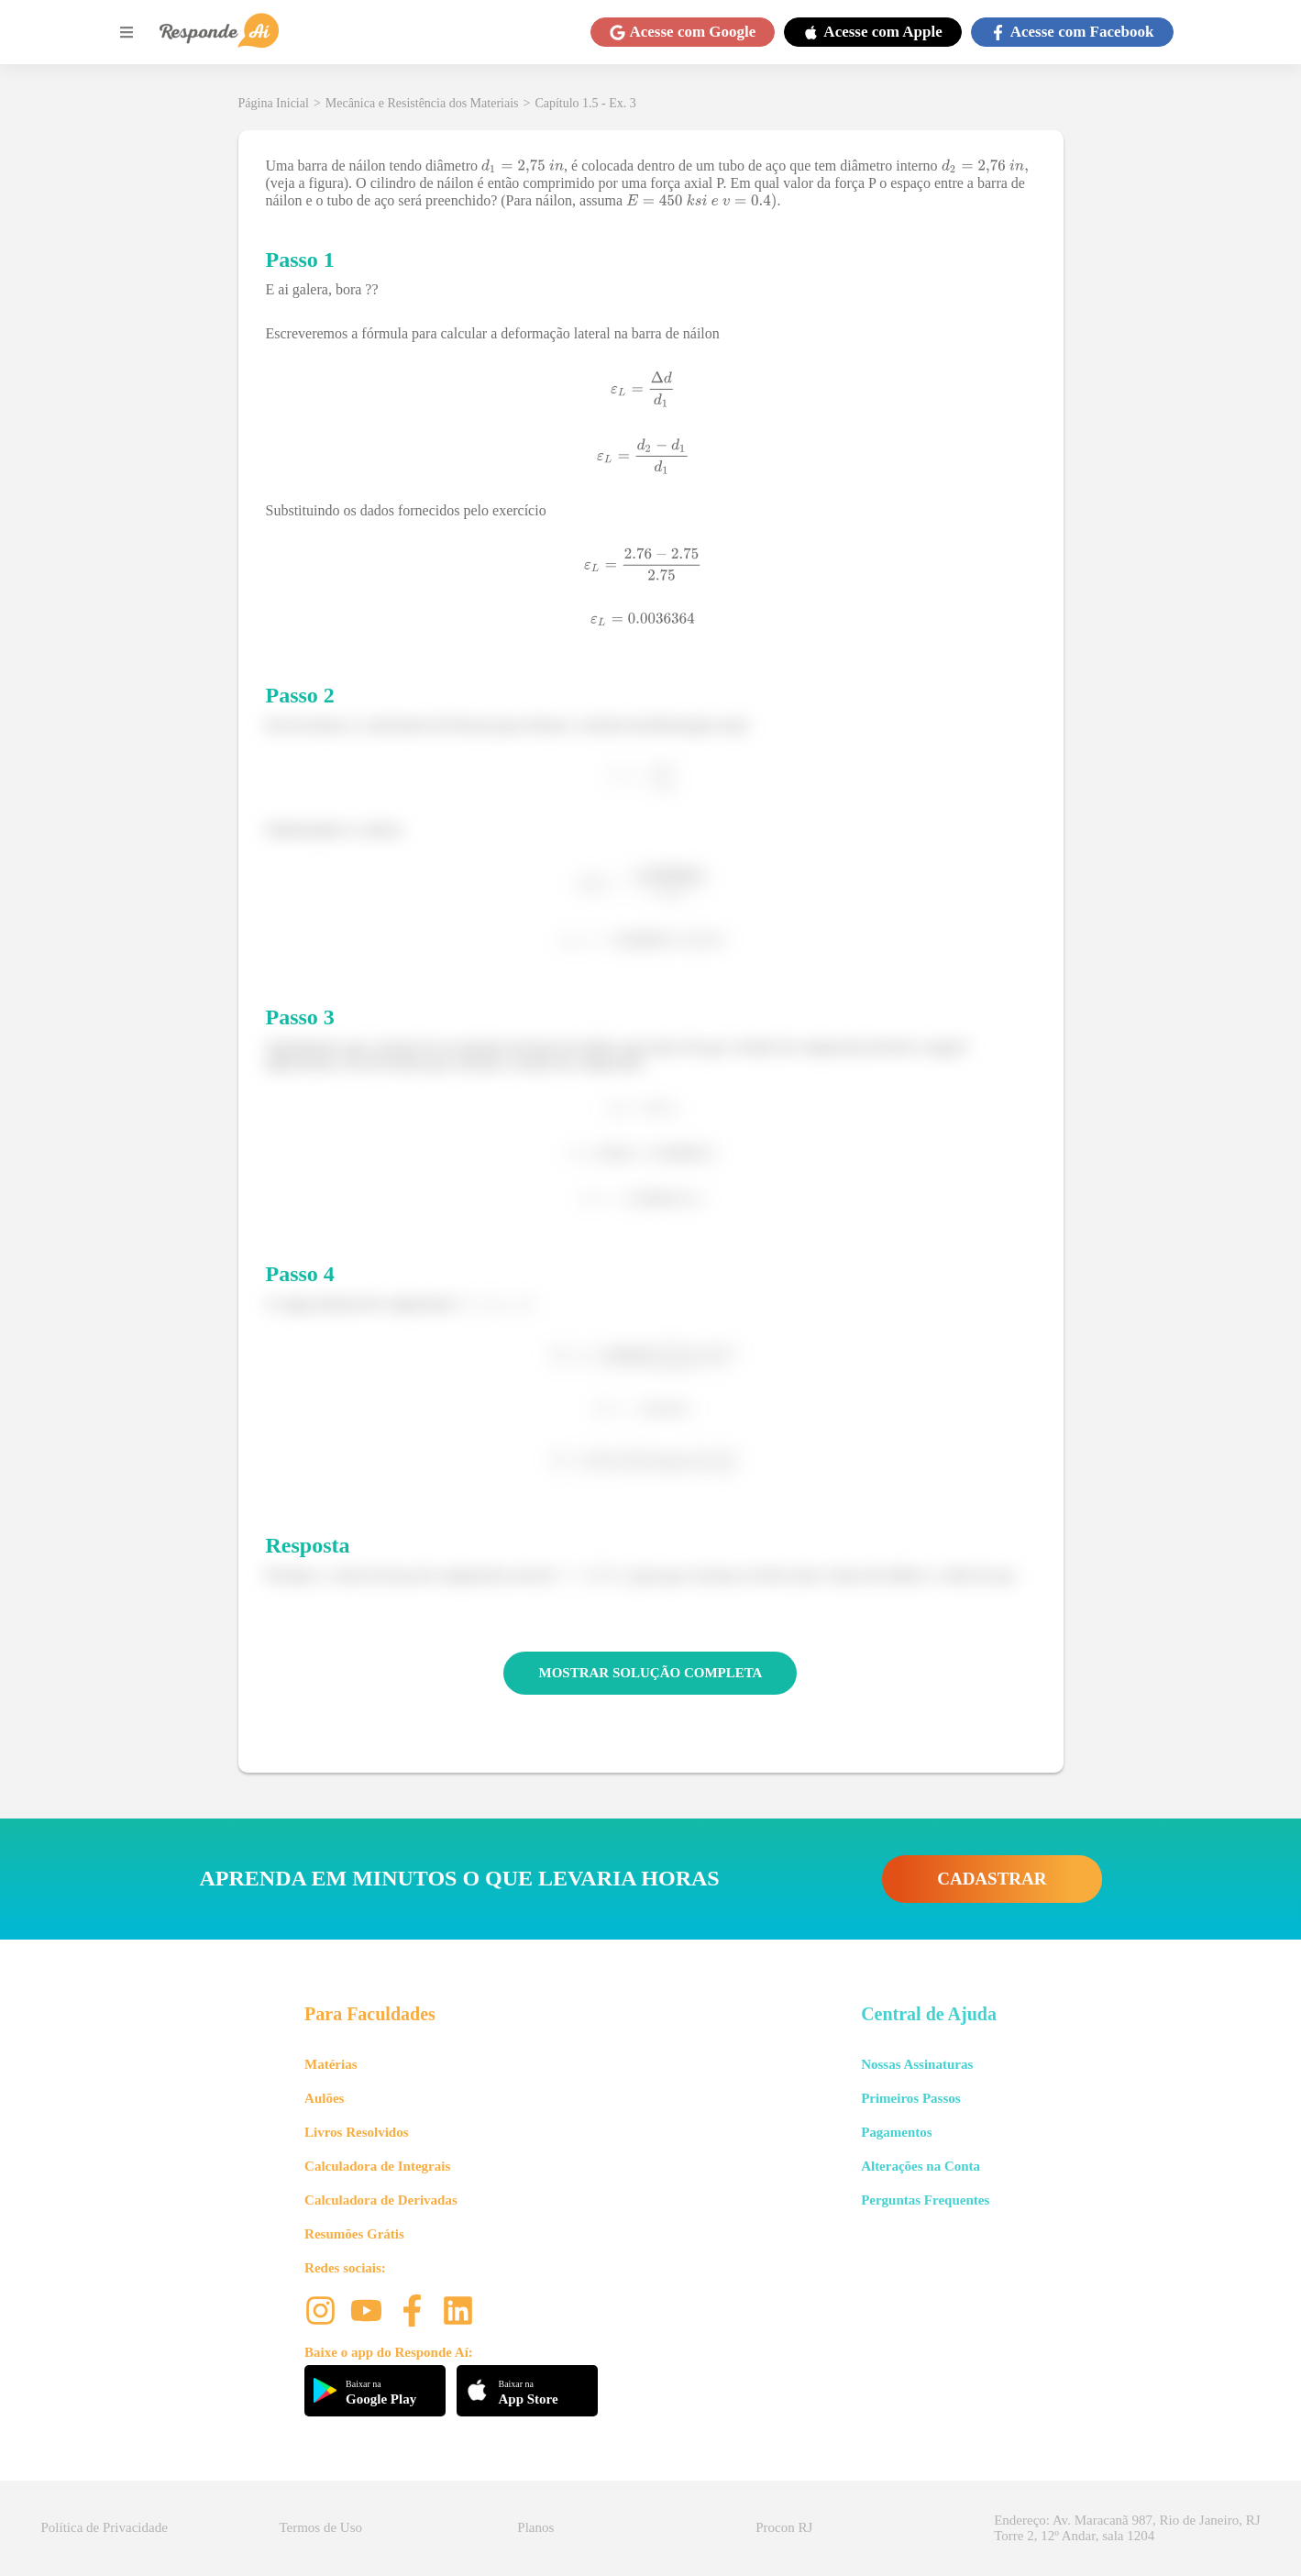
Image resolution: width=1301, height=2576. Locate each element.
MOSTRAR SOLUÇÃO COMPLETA (651, 1672)
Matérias (330, 2064)
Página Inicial (273, 103)
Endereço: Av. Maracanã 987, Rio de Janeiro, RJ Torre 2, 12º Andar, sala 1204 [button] (1127, 2528)
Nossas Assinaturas (917, 2064)
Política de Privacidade (104, 2527)
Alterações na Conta (920, 2166)
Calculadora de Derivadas (381, 2200)
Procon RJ (783, 2527)
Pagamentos (896, 2132)
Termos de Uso (320, 2527)
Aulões (324, 2098)
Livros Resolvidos (356, 2132)
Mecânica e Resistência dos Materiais (422, 103)
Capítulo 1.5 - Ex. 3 (585, 103)
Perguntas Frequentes (925, 2200)
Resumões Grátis (354, 2234)
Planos (535, 2527)
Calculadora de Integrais (377, 2166)
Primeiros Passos (910, 2098)
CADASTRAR (991, 1878)
